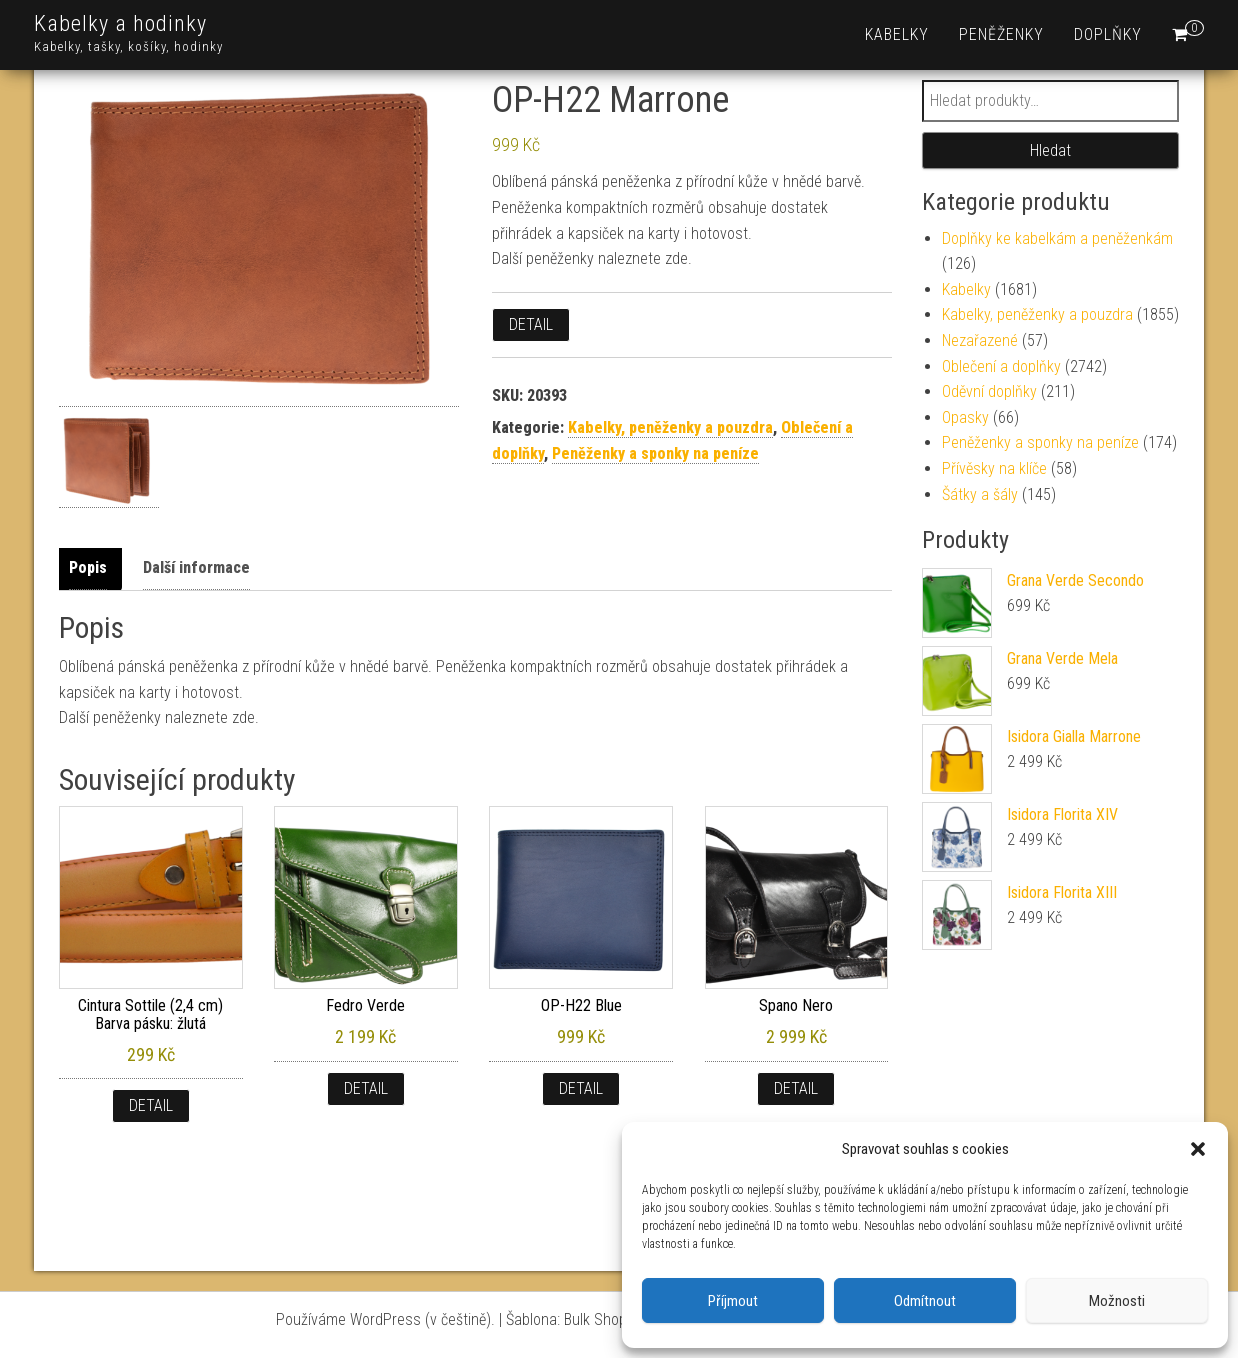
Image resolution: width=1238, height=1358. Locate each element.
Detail (531, 324)
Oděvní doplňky (989, 391)
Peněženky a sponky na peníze (655, 453)
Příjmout (733, 1301)
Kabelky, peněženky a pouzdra (670, 427)
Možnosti (1117, 1301)
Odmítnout (925, 1301)
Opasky (965, 417)
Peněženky (1001, 34)
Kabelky (897, 34)
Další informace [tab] (196, 567)
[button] (1198, 1149)
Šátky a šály (980, 494)
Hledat (1050, 150)
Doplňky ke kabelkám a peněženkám (1057, 238)
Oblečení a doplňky (1001, 366)
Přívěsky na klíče (994, 468)
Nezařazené (980, 340)
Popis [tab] (88, 567)
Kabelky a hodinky (120, 23)
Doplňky (1108, 34)
